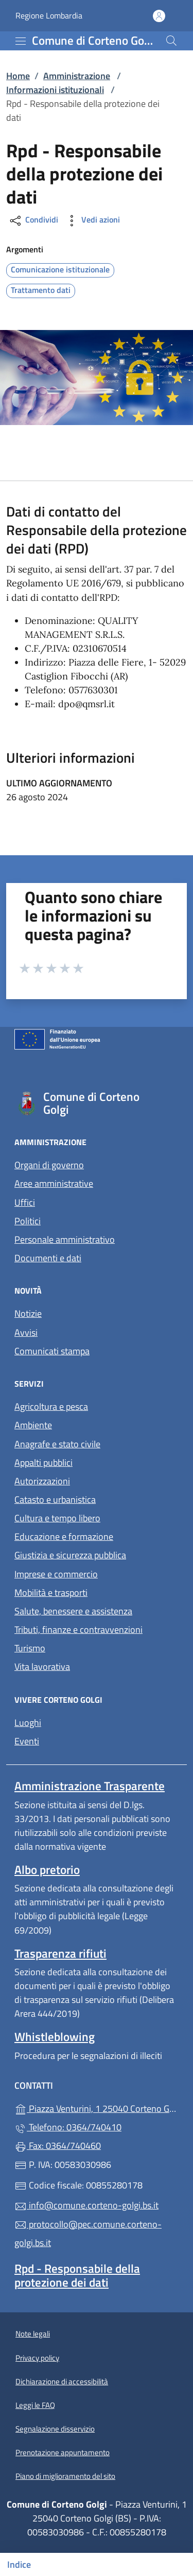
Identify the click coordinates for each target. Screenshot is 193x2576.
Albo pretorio (47, 1870)
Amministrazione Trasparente (89, 1786)
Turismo (29, 1648)
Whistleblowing (54, 2037)
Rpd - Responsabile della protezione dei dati (77, 2275)
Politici (27, 1221)
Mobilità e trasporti (50, 1592)
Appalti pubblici (43, 1462)
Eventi (26, 1741)
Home (18, 76)
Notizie (28, 1313)
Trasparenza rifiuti (60, 1953)
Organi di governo (49, 1165)
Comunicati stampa (52, 1351)
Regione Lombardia (48, 16)
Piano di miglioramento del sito (65, 2476)
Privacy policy (37, 2358)
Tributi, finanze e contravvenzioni (78, 1629)
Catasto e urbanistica (55, 1499)
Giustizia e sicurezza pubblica (70, 1555)
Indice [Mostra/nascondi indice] (19, 2564)
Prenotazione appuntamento (62, 2452)
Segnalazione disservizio (55, 2429)
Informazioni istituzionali (55, 90)
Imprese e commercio (56, 1574)
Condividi (33, 220)
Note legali (32, 2334)
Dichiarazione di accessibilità (61, 2381)
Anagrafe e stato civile (57, 1444)
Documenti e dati (47, 1258)
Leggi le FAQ (35, 2405)
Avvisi (26, 1332)
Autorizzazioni (42, 1481)
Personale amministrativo (64, 1239)
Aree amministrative (53, 1183)
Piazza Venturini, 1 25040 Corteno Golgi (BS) (96, 2107)
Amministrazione (76, 76)
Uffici (24, 1202)
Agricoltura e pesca (51, 1406)
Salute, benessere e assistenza (73, 1611)
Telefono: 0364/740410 (67, 2127)
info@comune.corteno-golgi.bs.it (86, 2205)
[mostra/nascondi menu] (20, 41)
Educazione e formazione (63, 1536)
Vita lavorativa (42, 1666)
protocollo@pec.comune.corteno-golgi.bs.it (88, 2233)
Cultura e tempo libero (57, 1518)
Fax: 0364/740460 (57, 2145)
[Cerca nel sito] (171, 40)
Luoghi (27, 1722)
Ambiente (33, 1425)
